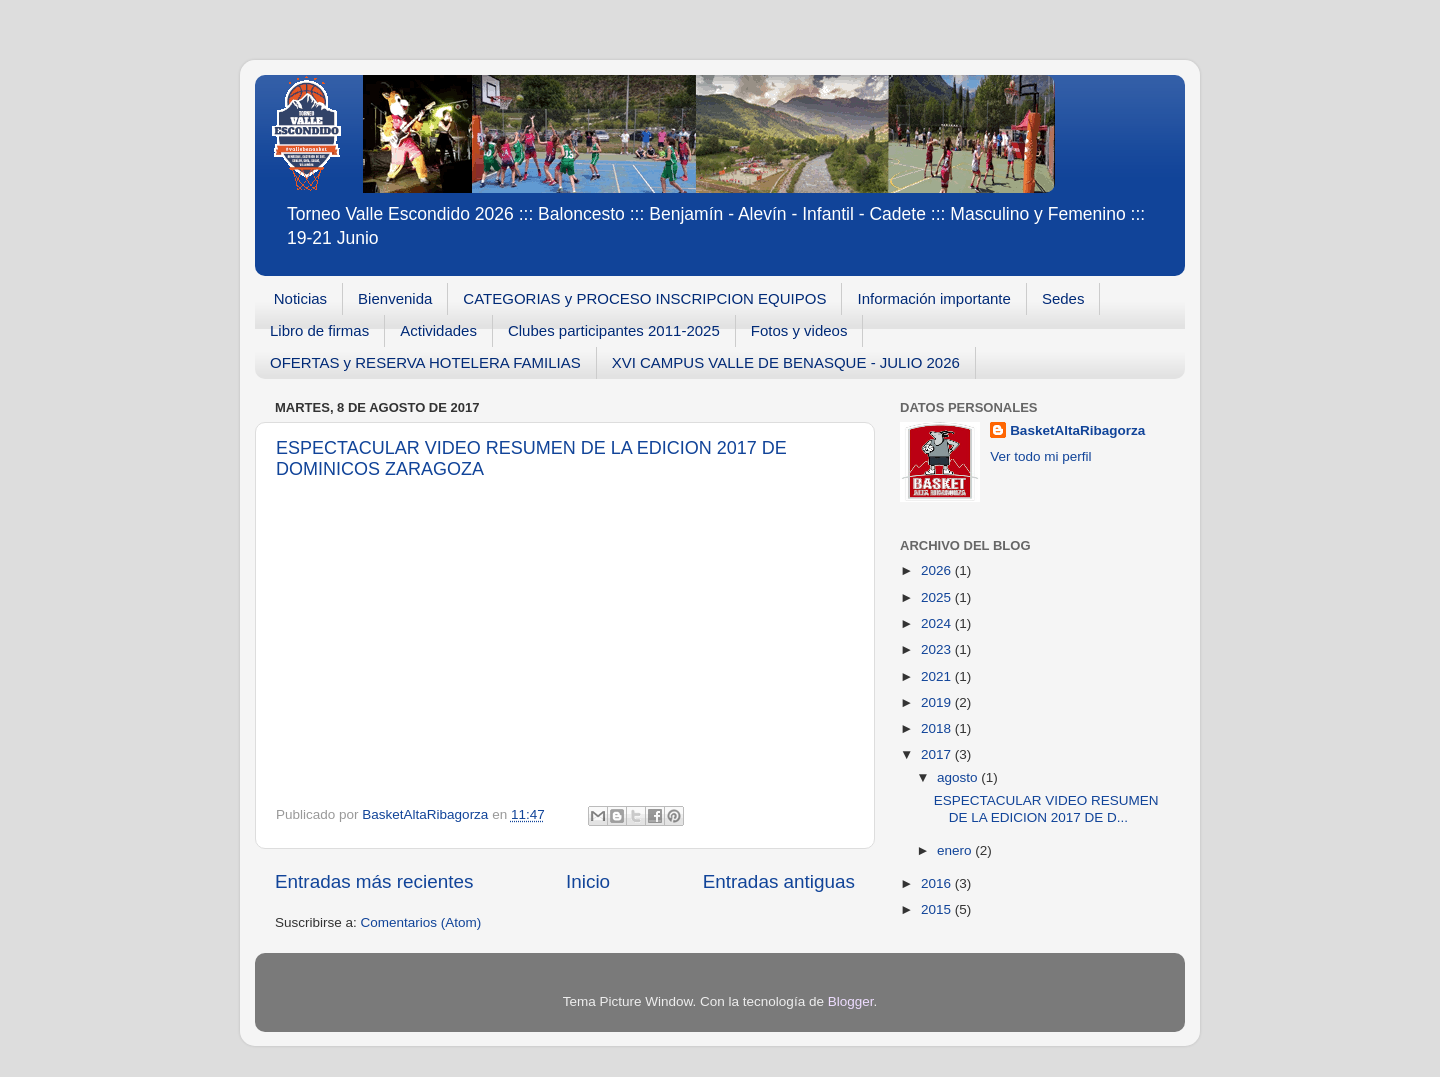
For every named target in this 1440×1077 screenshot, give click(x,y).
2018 (938, 728)
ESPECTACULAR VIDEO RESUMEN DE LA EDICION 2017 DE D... (1046, 808)
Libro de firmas (319, 330)
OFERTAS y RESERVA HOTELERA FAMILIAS (425, 362)
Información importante (933, 298)
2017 (938, 754)
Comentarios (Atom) (421, 922)
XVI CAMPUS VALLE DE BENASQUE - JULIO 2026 (786, 362)
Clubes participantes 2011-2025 (614, 330)
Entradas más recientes (374, 881)
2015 (938, 909)
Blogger (851, 1001)
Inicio (588, 881)
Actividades (438, 330)
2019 (938, 702)
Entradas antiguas (779, 881)
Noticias (300, 298)
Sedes (1063, 298)
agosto (959, 777)
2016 (938, 883)
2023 (938, 649)
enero (956, 850)
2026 (938, 570)
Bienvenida (395, 298)
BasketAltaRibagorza (1077, 430)
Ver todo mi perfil (1040, 456)
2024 (938, 623)
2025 (938, 597)
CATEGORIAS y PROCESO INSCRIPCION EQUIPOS (644, 298)
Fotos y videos (799, 330)
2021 (938, 676)
